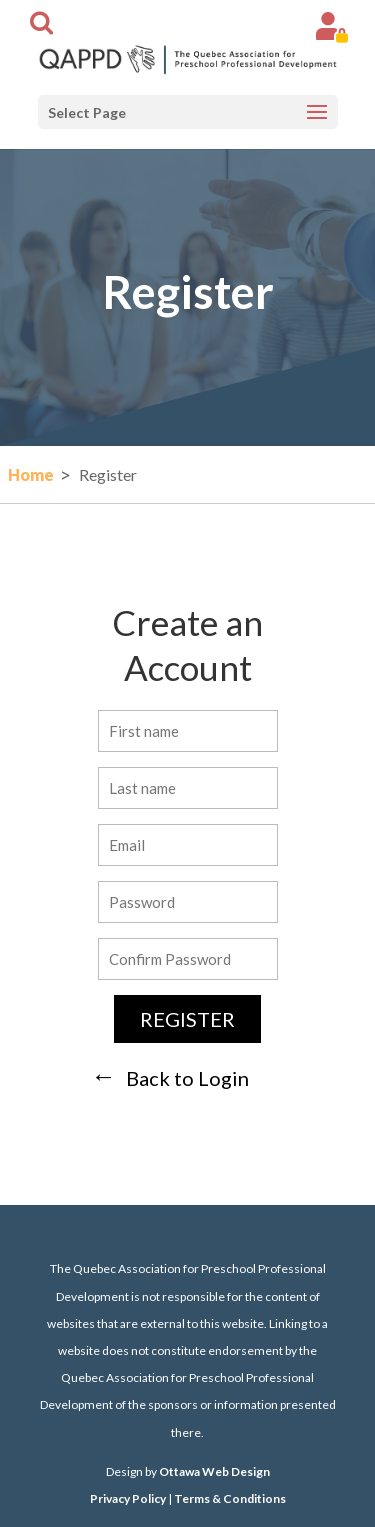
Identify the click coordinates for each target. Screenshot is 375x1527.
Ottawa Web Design (214, 1471)
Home (31, 474)
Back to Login (187, 1078)
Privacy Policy (128, 1498)
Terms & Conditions (230, 1498)
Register (187, 1019)
